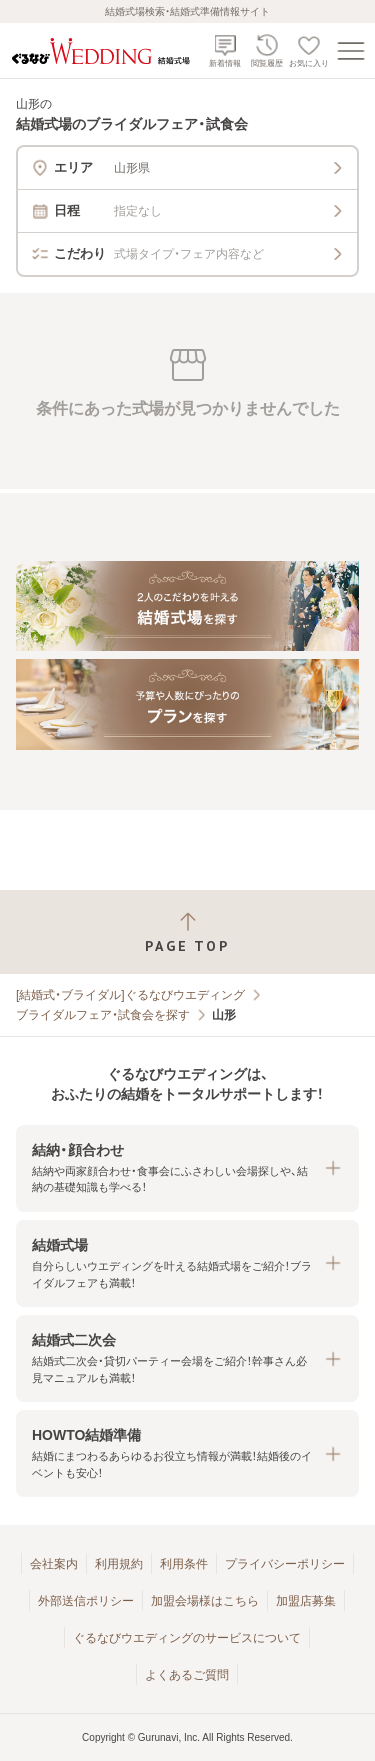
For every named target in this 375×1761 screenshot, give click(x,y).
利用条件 (184, 1564)
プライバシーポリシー (285, 1564)
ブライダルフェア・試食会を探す (103, 1015)
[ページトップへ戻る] (187, 932)
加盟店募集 (306, 1601)
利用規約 (119, 1564)
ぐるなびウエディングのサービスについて (187, 1638)
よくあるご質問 (187, 1675)
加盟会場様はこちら (205, 1601)
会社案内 (54, 1564)
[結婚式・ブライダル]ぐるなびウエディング (130, 995)
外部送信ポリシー (86, 1601)
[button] (187, 1168)
